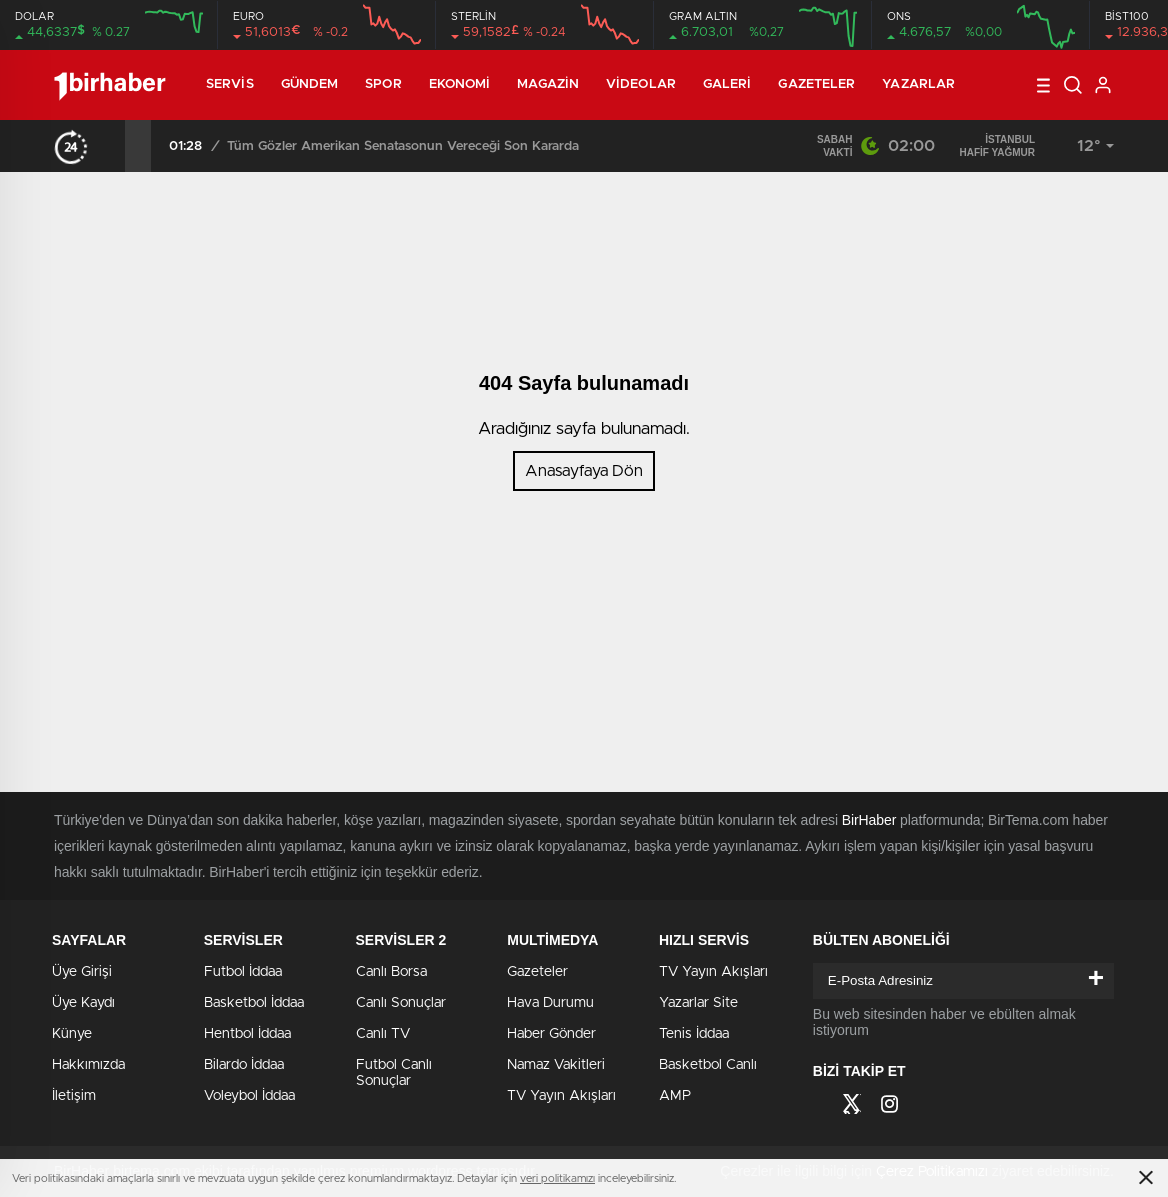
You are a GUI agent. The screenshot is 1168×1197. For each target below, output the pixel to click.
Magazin (548, 84)
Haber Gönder (551, 1034)
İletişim (74, 1096)
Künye (72, 1034)
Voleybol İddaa (249, 1096)
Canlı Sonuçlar (401, 1003)
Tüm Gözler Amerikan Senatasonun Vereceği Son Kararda (403, 146)
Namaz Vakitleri (556, 1065)
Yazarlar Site (698, 1003)
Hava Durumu (550, 1003)
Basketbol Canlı (708, 1065)
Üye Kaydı (83, 1003)
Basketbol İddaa (254, 1003)
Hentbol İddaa (247, 1034)
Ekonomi (460, 84)
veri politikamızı (557, 1178)
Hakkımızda (88, 1065)
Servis (230, 84)
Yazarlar (918, 84)
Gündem (310, 84)
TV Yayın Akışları (561, 1096)
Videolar (641, 84)
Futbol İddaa (243, 972)
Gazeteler (816, 84)
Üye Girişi (82, 972)
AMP (675, 1096)
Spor (383, 84)
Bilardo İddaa (244, 1065)
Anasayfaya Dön (584, 471)
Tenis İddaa (694, 1034)
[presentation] (112, 146)
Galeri (727, 84)
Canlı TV (383, 1034)
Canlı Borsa (391, 972)
